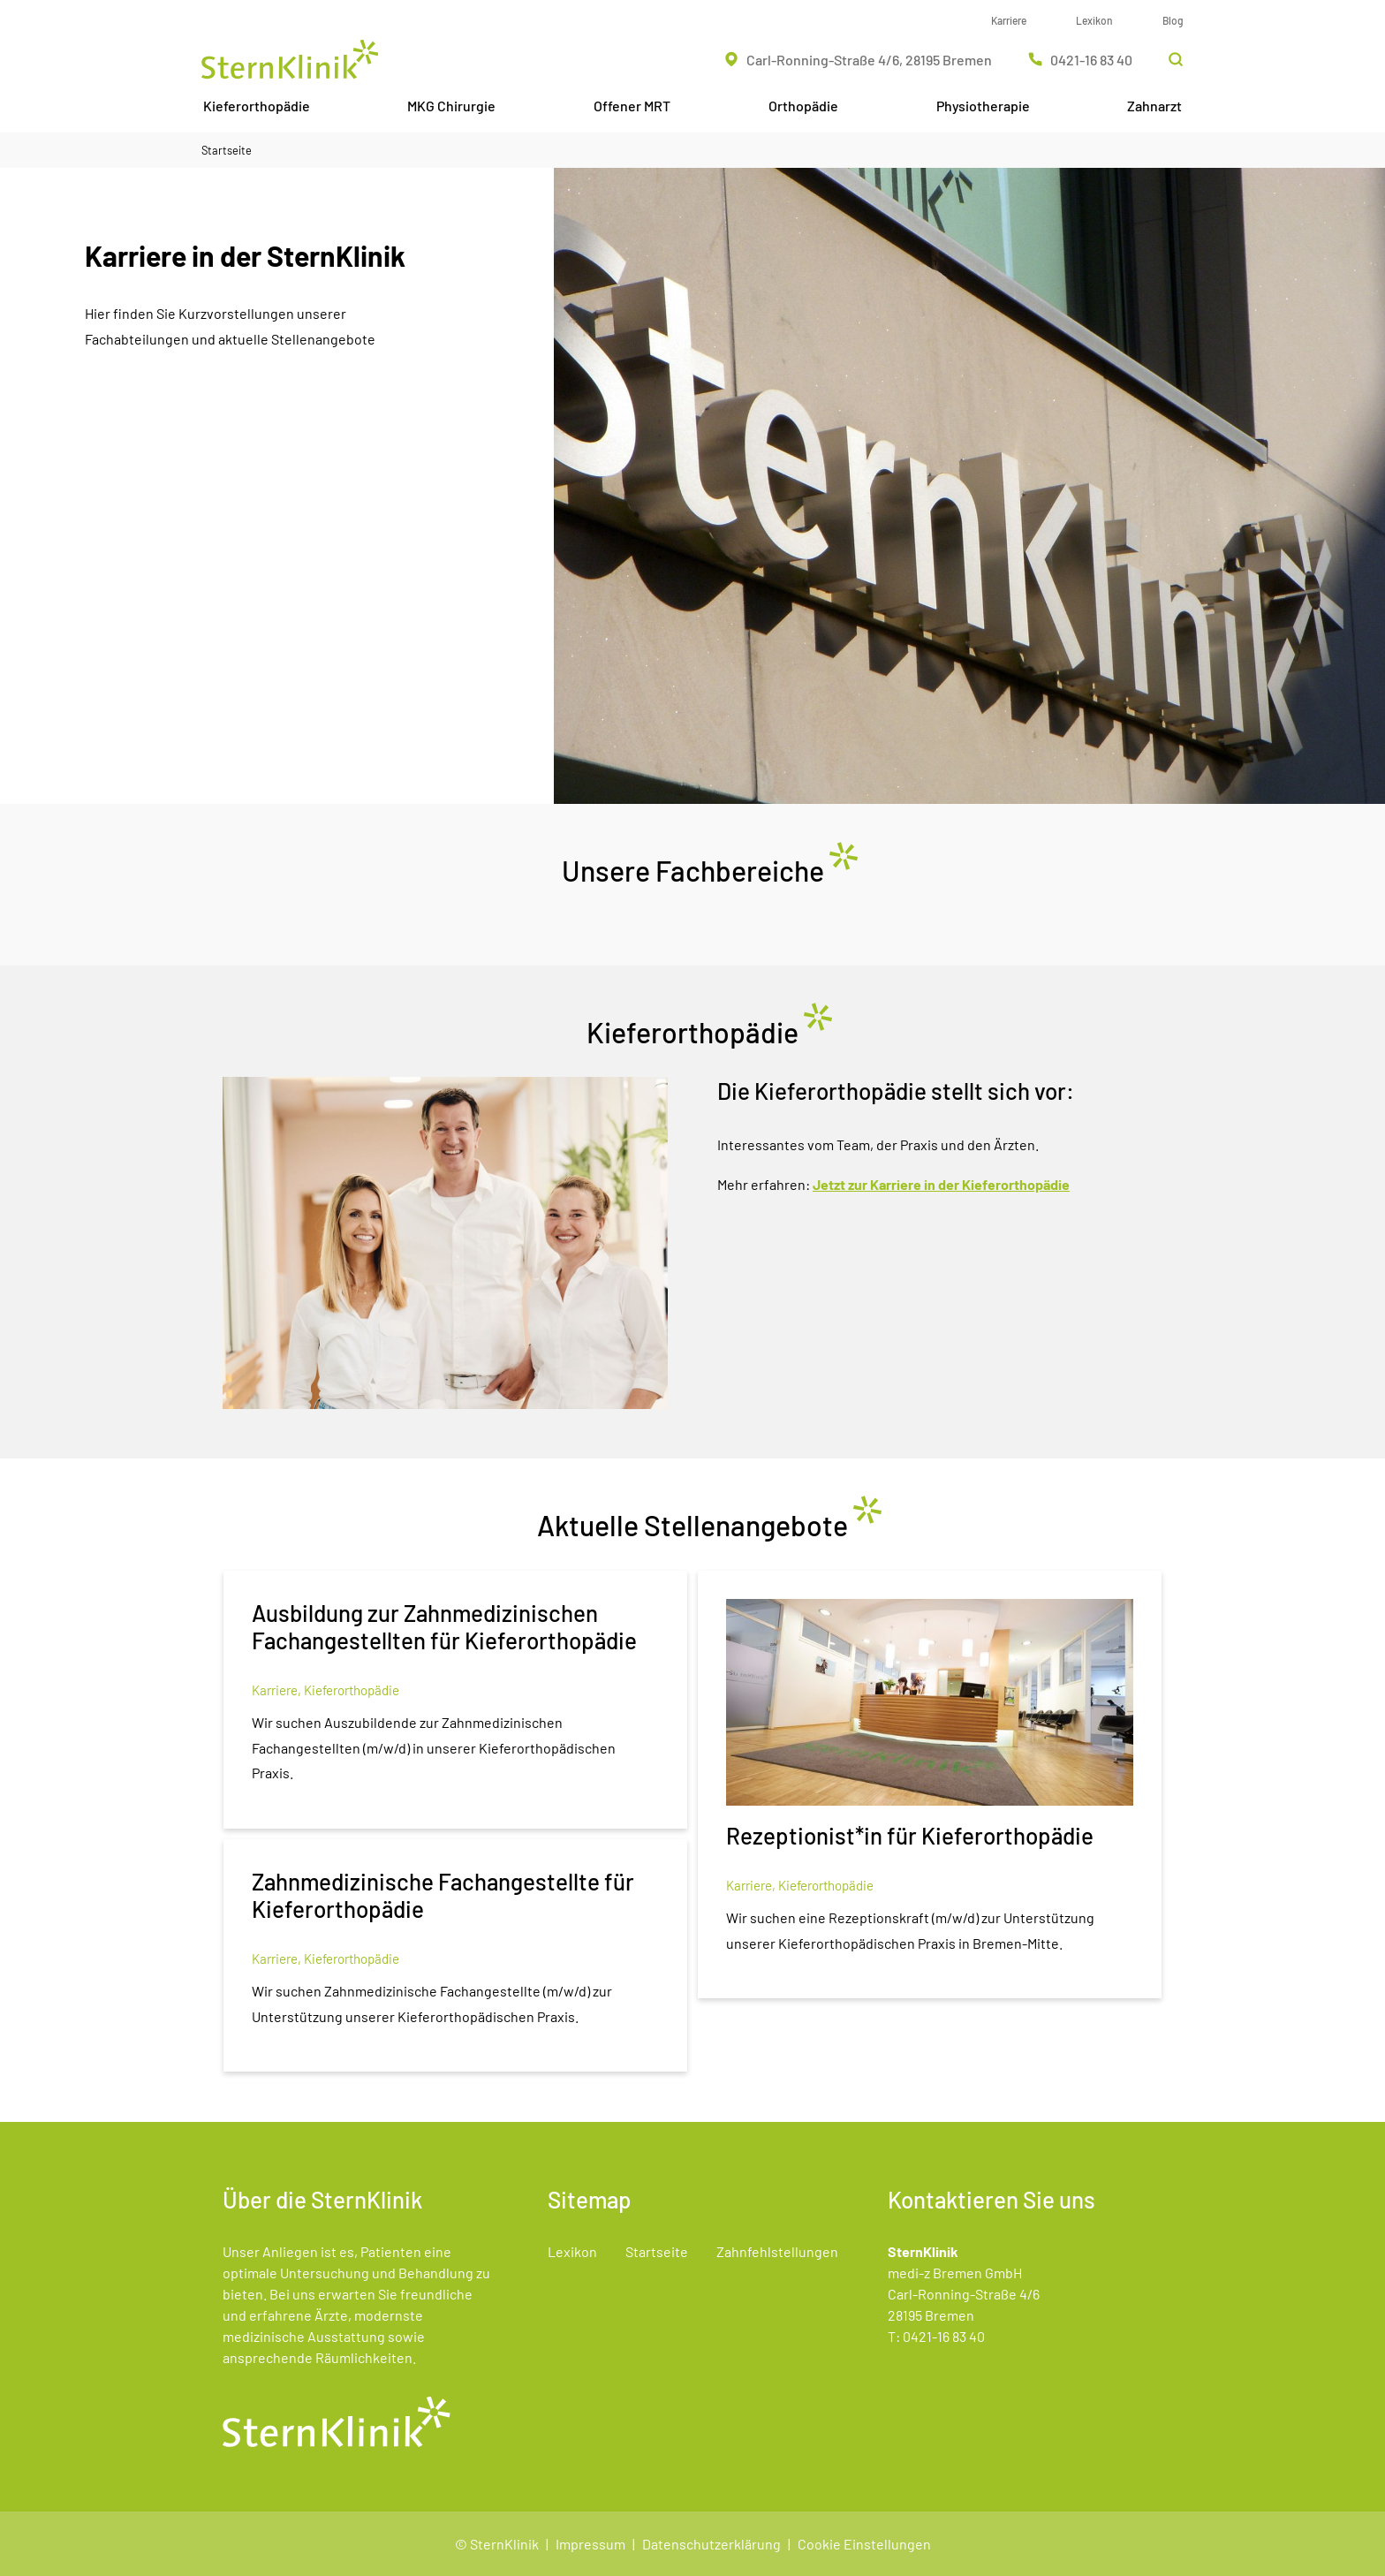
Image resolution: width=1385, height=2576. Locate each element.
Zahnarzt (1154, 105)
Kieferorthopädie (256, 105)
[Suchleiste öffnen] (1176, 59)
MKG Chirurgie (451, 105)
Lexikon (1094, 20)
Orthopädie (803, 105)
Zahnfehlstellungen (777, 2251)
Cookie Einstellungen (864, 2543)
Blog (1173, 20)
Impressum (590, 2543)
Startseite (226, 150)
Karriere (1008, 20)
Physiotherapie (983, 105)
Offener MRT (632, 105)
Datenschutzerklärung (711, 2543)
